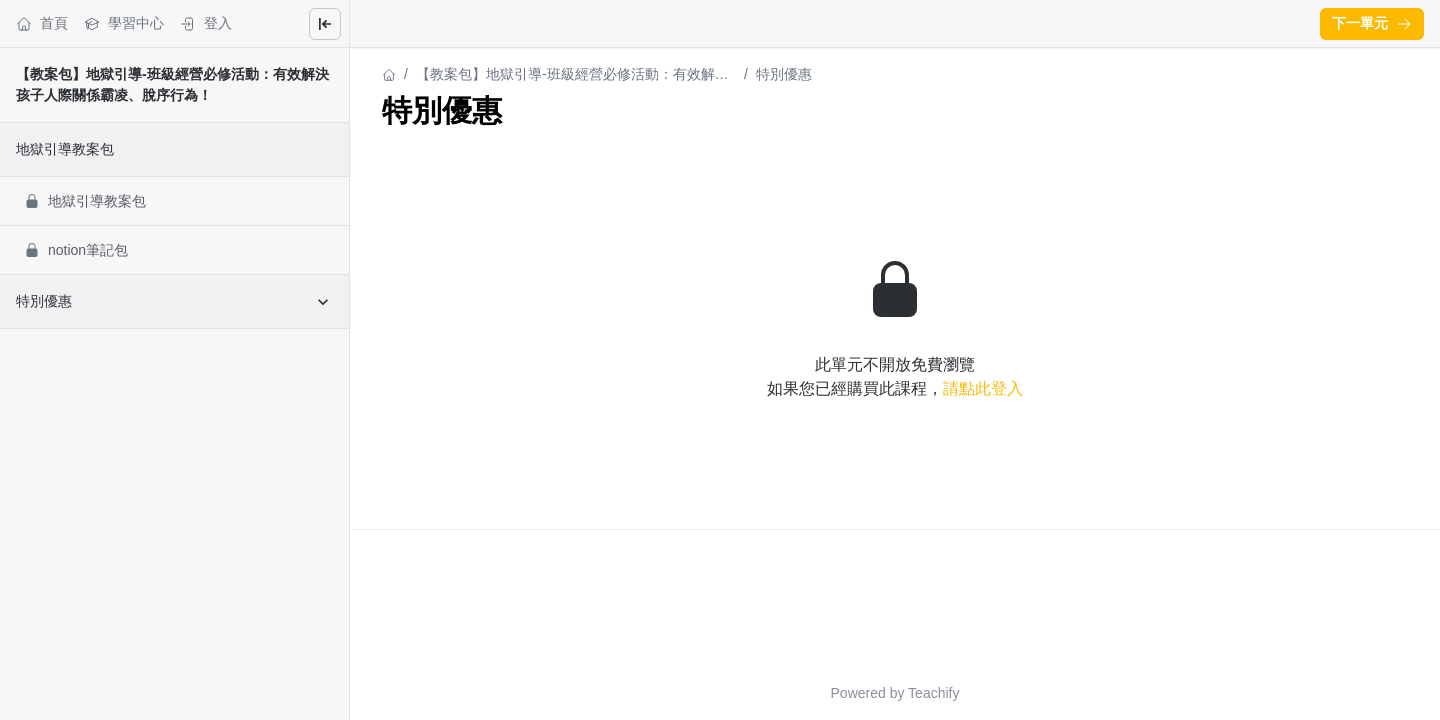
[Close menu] (325, 24)
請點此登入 (983, 388)
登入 (206, 23)
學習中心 (124, 23)
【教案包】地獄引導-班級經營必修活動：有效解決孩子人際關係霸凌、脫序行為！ (572, 75)
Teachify (933, 693)
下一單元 (1372, 23)
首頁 (42, 23)
